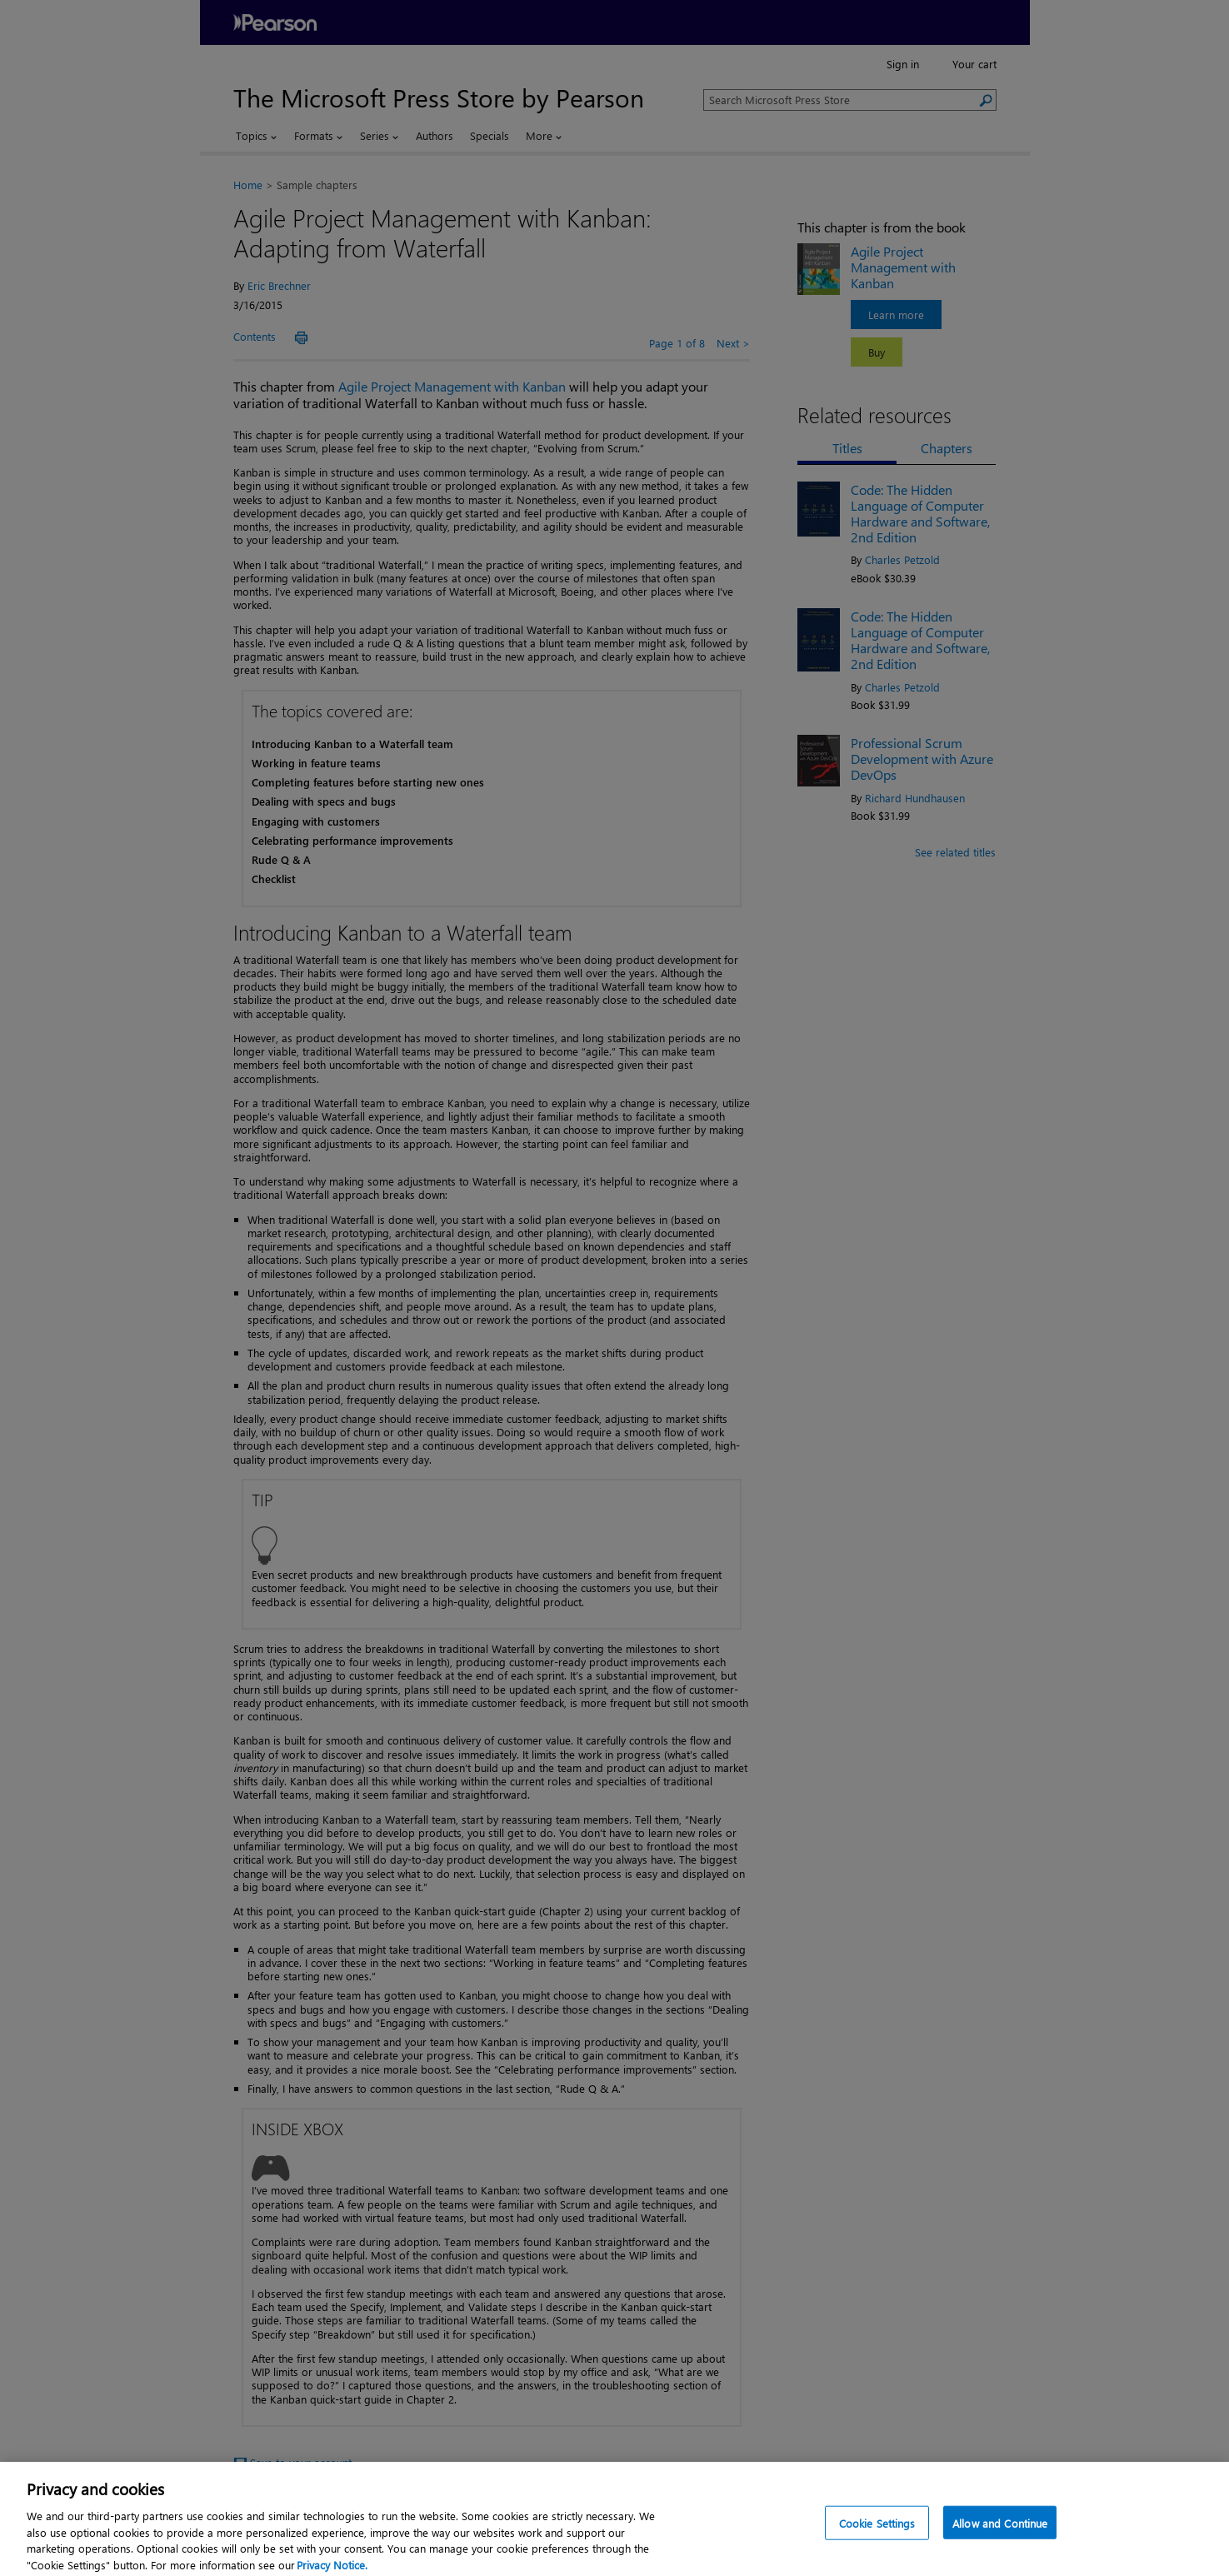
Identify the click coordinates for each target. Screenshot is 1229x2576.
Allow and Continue (999, 2529)
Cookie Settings (877, 2529)
